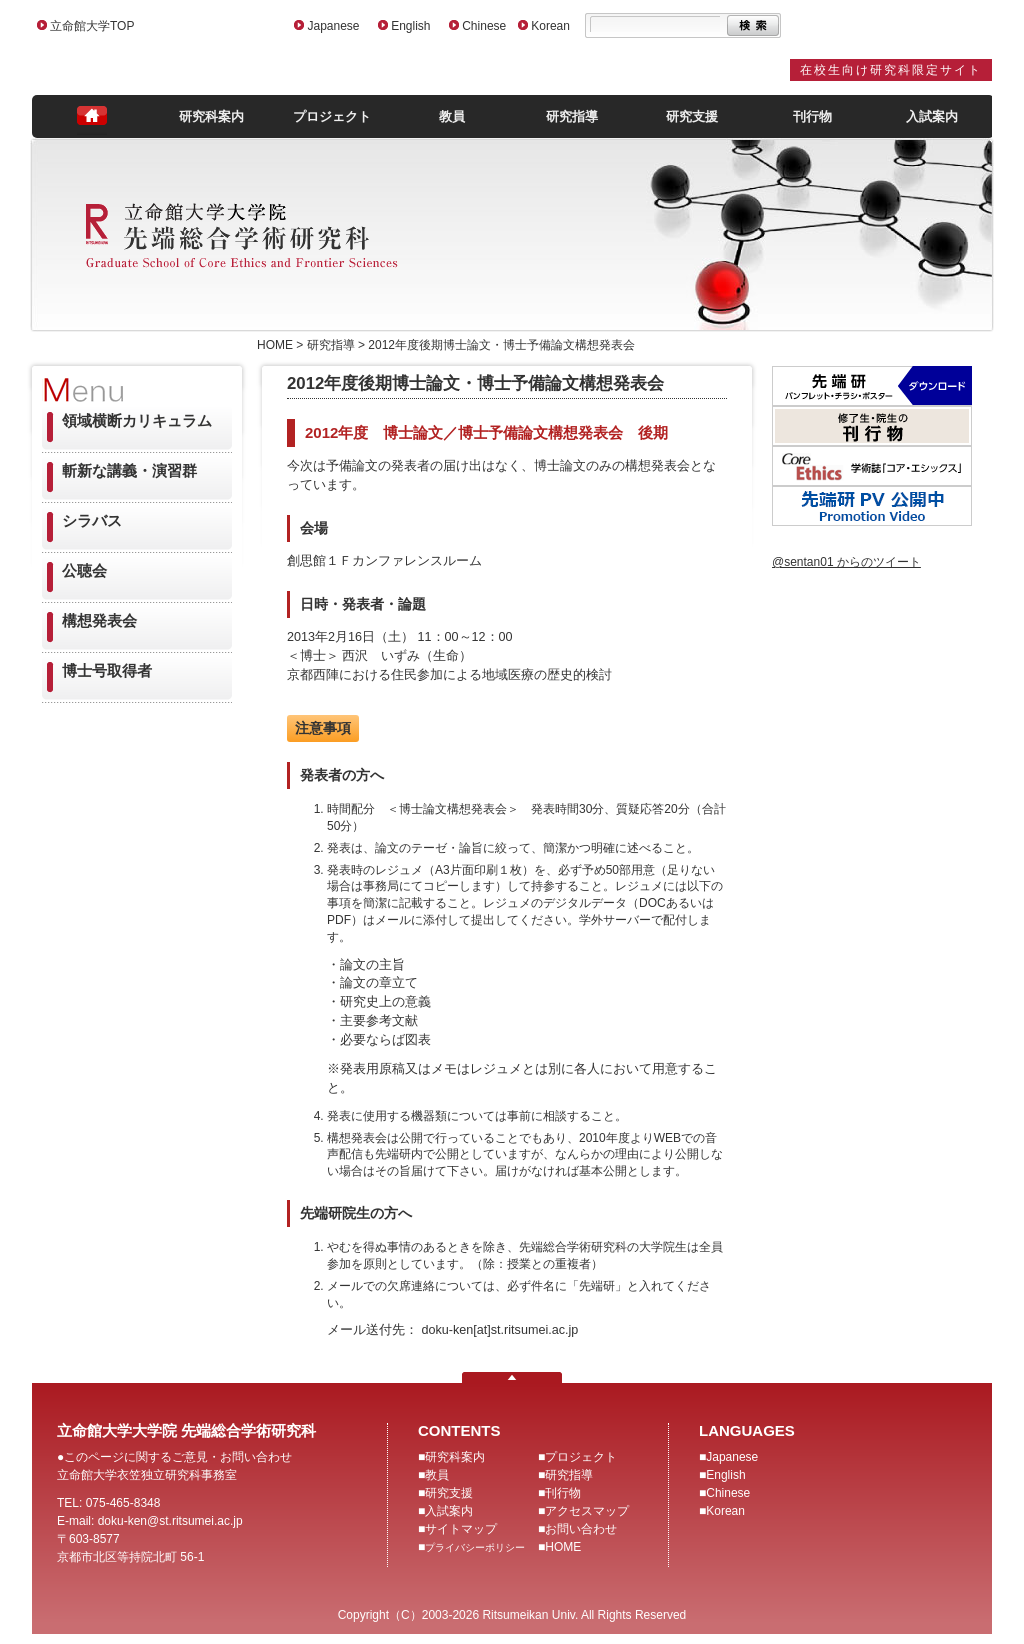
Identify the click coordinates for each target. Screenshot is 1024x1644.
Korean (550, 26)
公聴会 (84, 570)
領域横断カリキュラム (137, 420)
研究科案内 (211, 116)
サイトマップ (461, 1529)
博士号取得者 (107, 670)
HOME (563, 1547)
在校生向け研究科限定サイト (891, 70)
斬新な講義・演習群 (129, 470)
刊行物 (812, 116)
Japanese (333, 26)
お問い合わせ (581, 1529)
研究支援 (692, 116)
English (410, 26)
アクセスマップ (587, 1511)
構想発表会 (99, 620)
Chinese (484, 26)
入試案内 (932, 116)
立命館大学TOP (92, 26)
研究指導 (572, 116)
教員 (452, 116)
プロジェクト (332, 116)
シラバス (92, 520)
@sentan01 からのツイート (846, 562)
